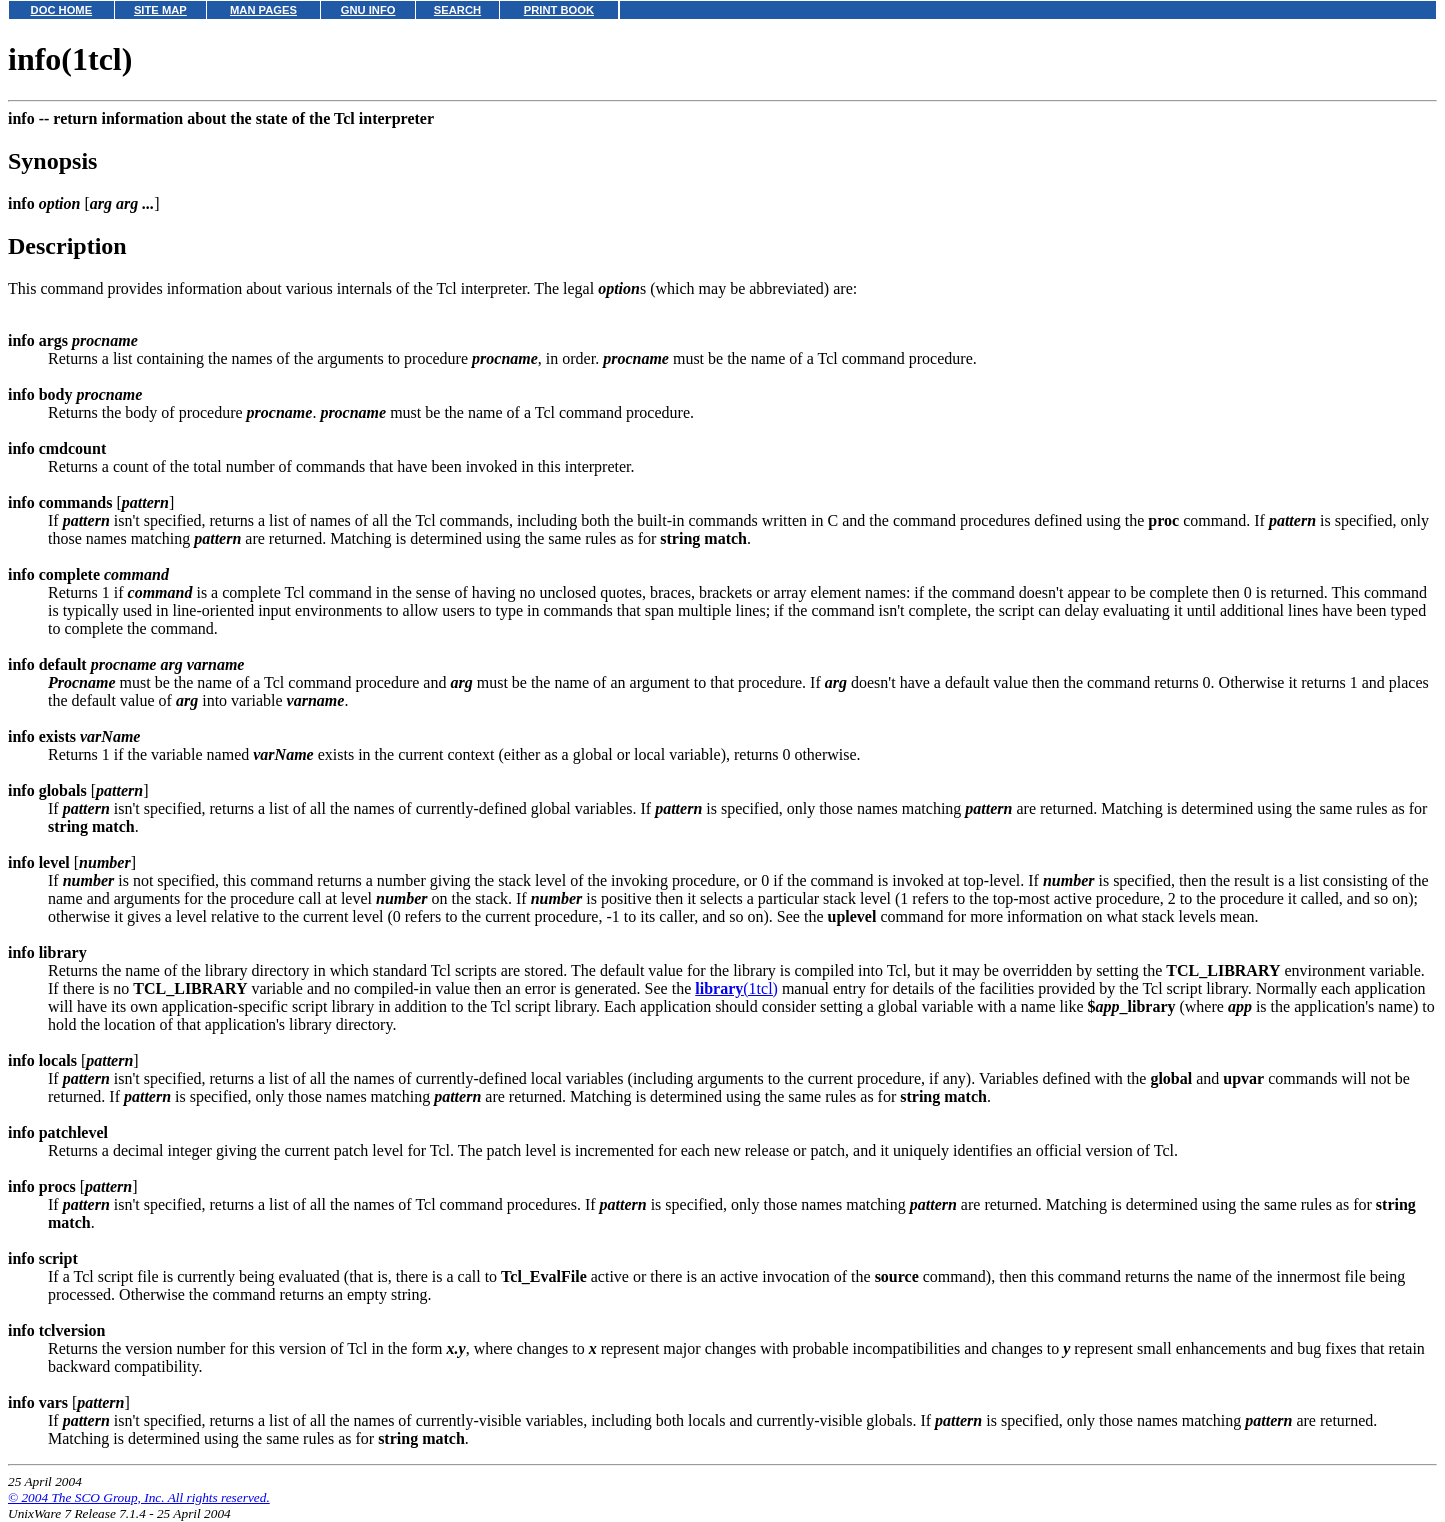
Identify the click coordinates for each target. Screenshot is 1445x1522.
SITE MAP (160, 10)
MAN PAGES (263, 10)
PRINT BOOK (559, 10)
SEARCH (457, 10)
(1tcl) (736, 988)
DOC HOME (62, 10)
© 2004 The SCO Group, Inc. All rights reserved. (139, 1497)
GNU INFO (368, 10)
